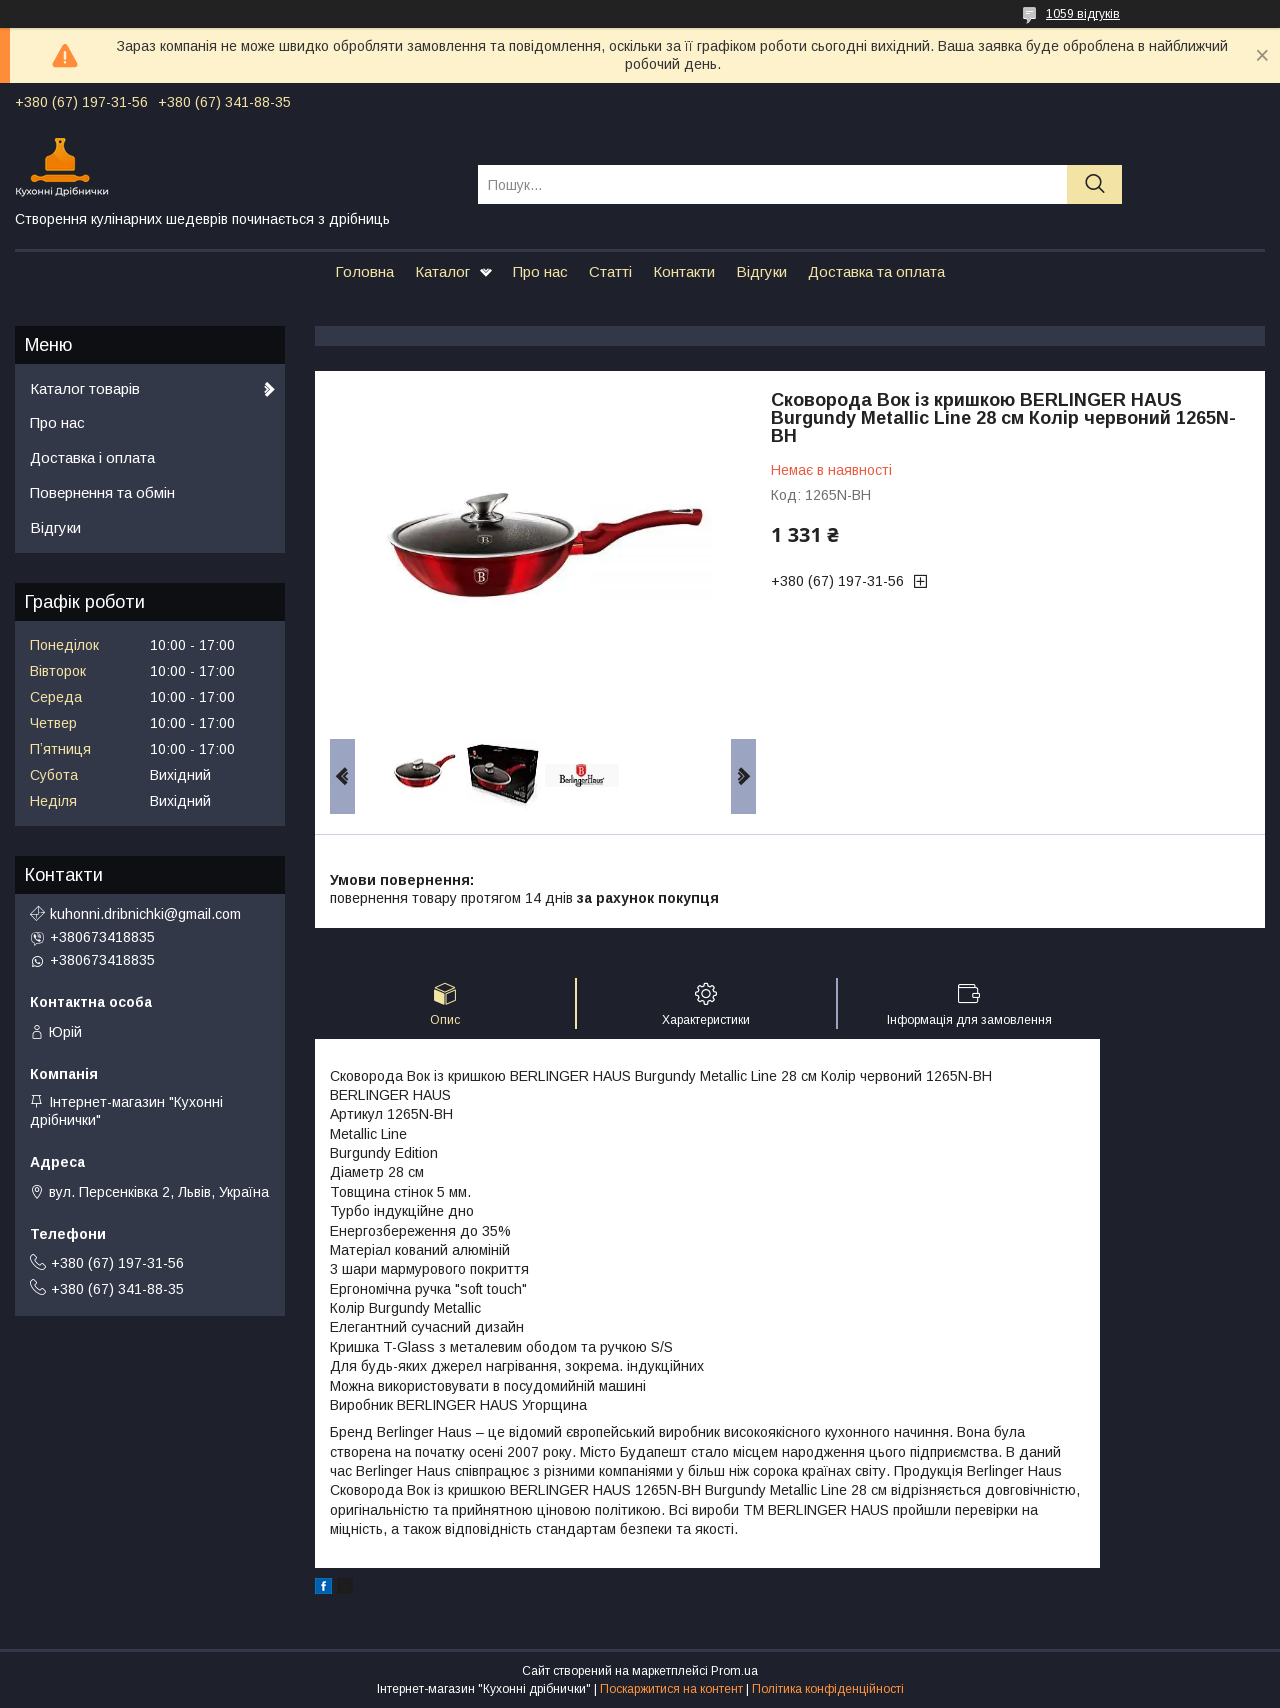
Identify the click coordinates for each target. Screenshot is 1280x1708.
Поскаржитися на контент (671, 1689)
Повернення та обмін (102, 492)
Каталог (442, 271)
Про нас (540, 271)
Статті (610, 271)
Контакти (684, 271)
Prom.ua (734, 1671)
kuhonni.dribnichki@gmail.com (145, 914)
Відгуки (761, 271)
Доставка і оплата (92, 457)
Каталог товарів (85, 388)
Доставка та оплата (876, 271)
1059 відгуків (1083, 14)
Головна (364, 271)
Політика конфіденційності (828, 1689)
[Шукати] (1094, 184)
